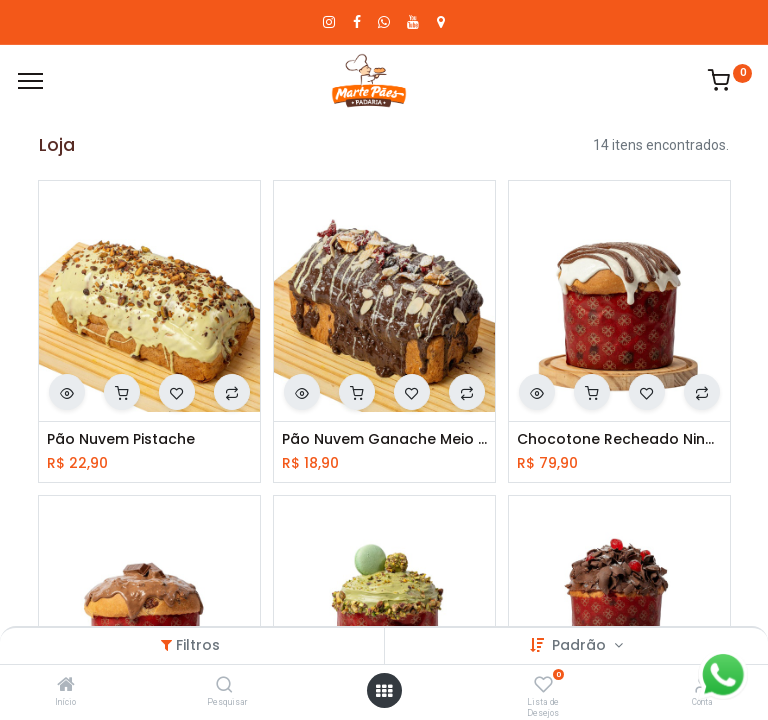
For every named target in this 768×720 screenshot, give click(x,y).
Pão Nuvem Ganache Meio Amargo (384, 439)
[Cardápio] (30, 81)
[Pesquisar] (224, 686)
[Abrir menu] (384, 691)
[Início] (66, 686)
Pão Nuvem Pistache (121, 439)
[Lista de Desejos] (543, 686)
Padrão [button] (581, 645)
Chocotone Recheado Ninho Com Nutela (619, 439)
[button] (67, 392)
